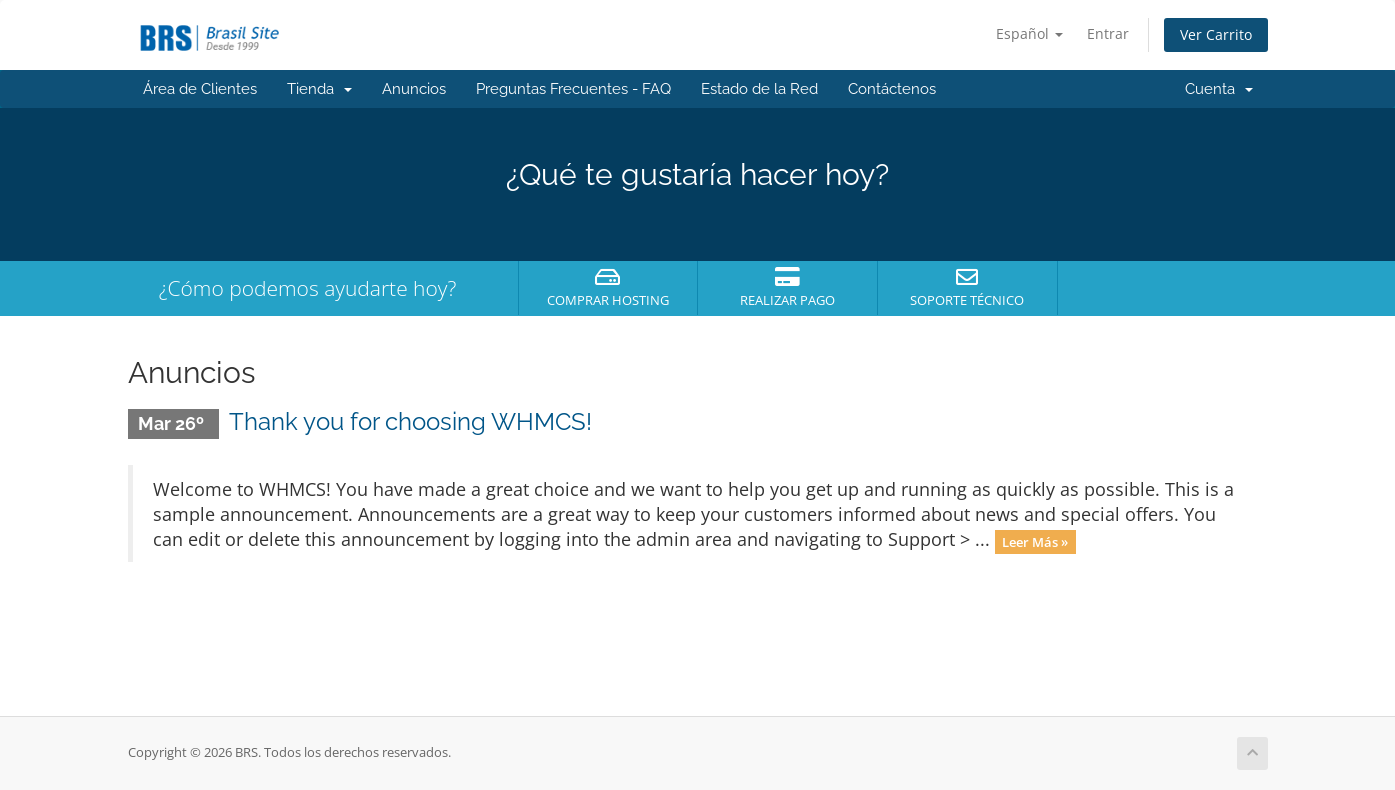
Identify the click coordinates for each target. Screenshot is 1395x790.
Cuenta (1219, 89)
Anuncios (414, 89)
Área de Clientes (200, 89)
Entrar (1108, 33)
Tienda (319, 89)
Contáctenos (892, 89)
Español (1029, 33)
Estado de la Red (759, 89)
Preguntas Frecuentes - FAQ (573, 89)
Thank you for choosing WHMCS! (410, 421)
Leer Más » (1035, 541)
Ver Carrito (1216, 34)
